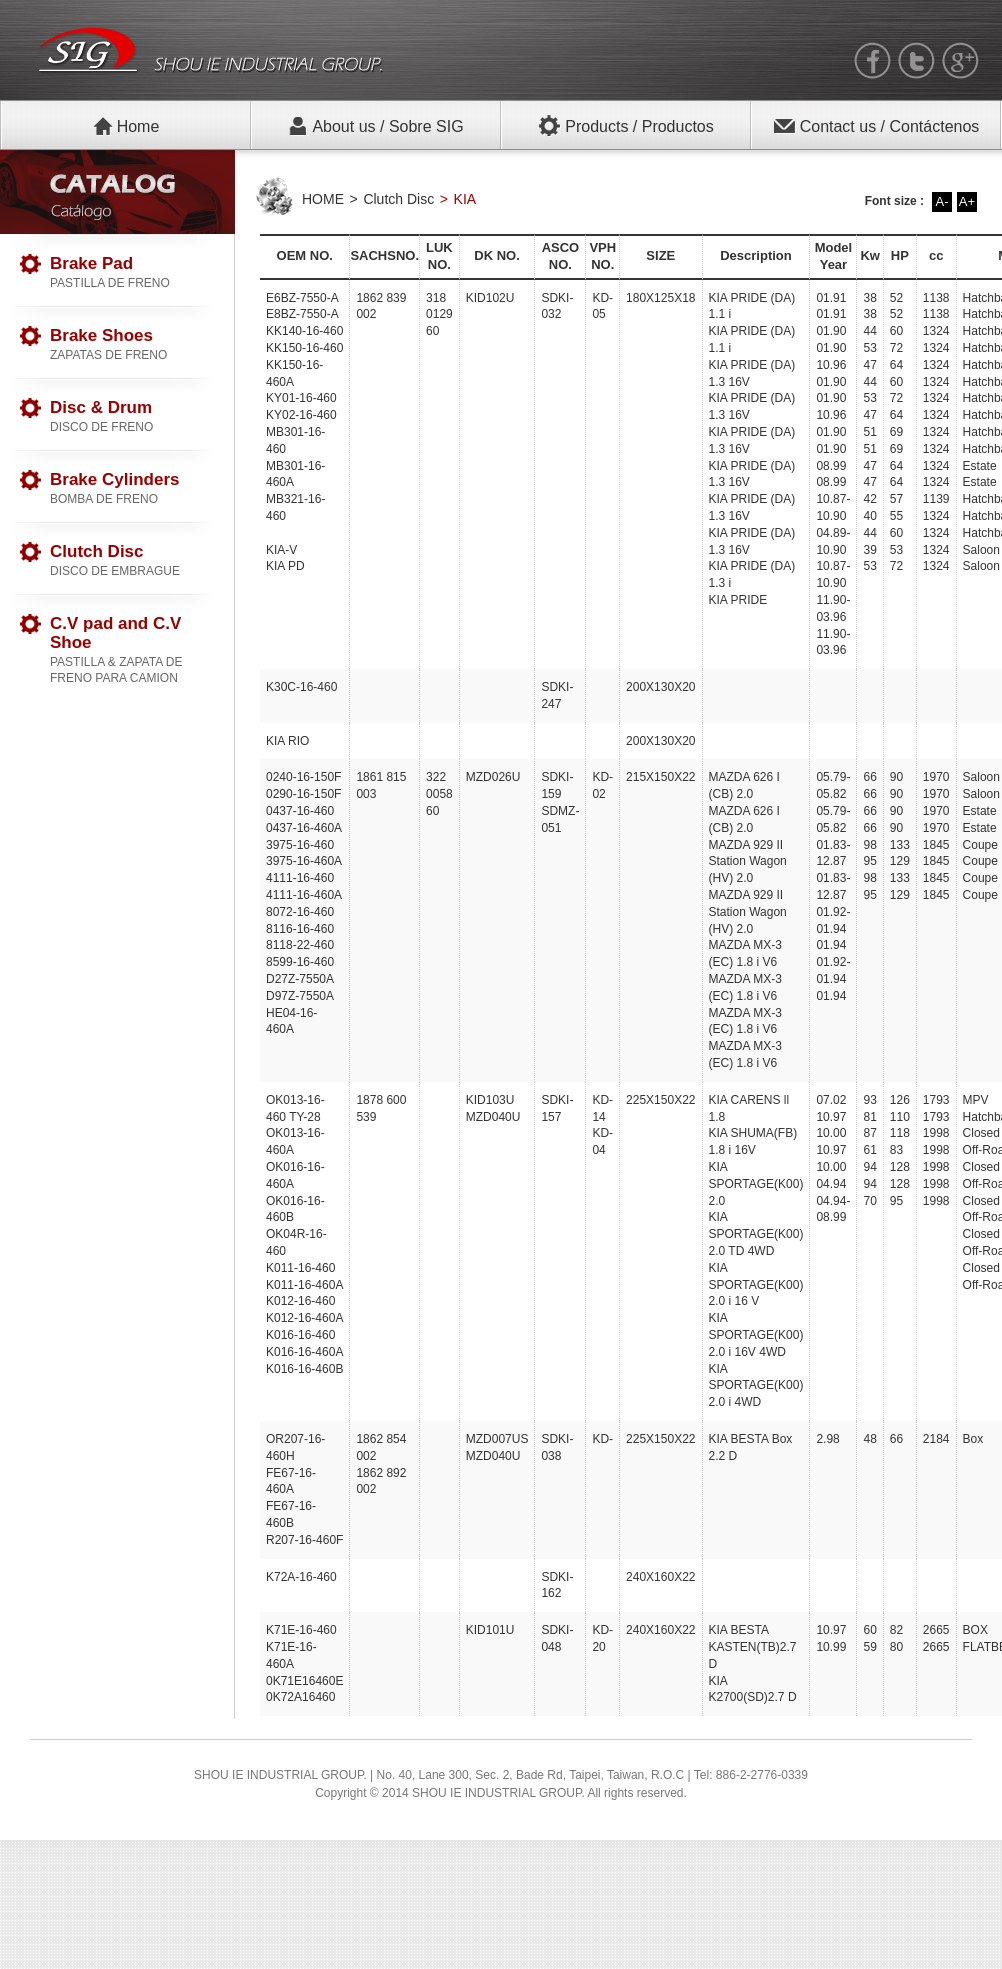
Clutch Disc (132, 560)
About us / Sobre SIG (375, 126)
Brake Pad (132, 272)
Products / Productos (626, 126)
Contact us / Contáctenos (876, 126)
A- (942, 201)
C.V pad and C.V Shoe (132, 650)
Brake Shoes (132, 344)
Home (126, 126)
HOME (323, 199)
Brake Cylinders (132, 488)
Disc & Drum (132, 416)
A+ (967, 201)
